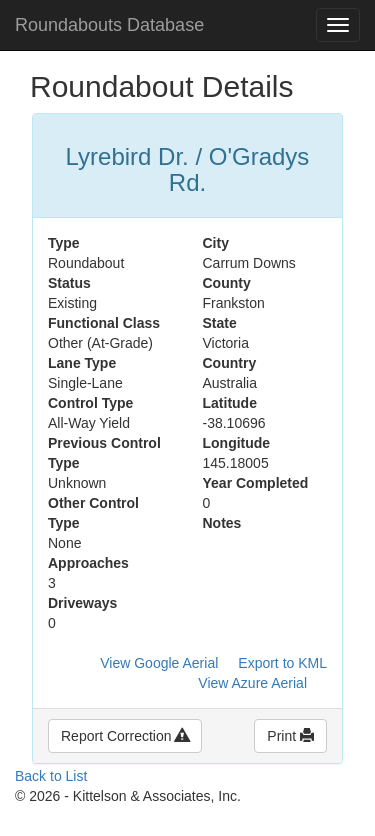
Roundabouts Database (109, 25)
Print (290, 736)
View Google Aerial (159, 663)
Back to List (51, 776)
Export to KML (282, 663)
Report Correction (125, 736)
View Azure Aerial (252, 683)
